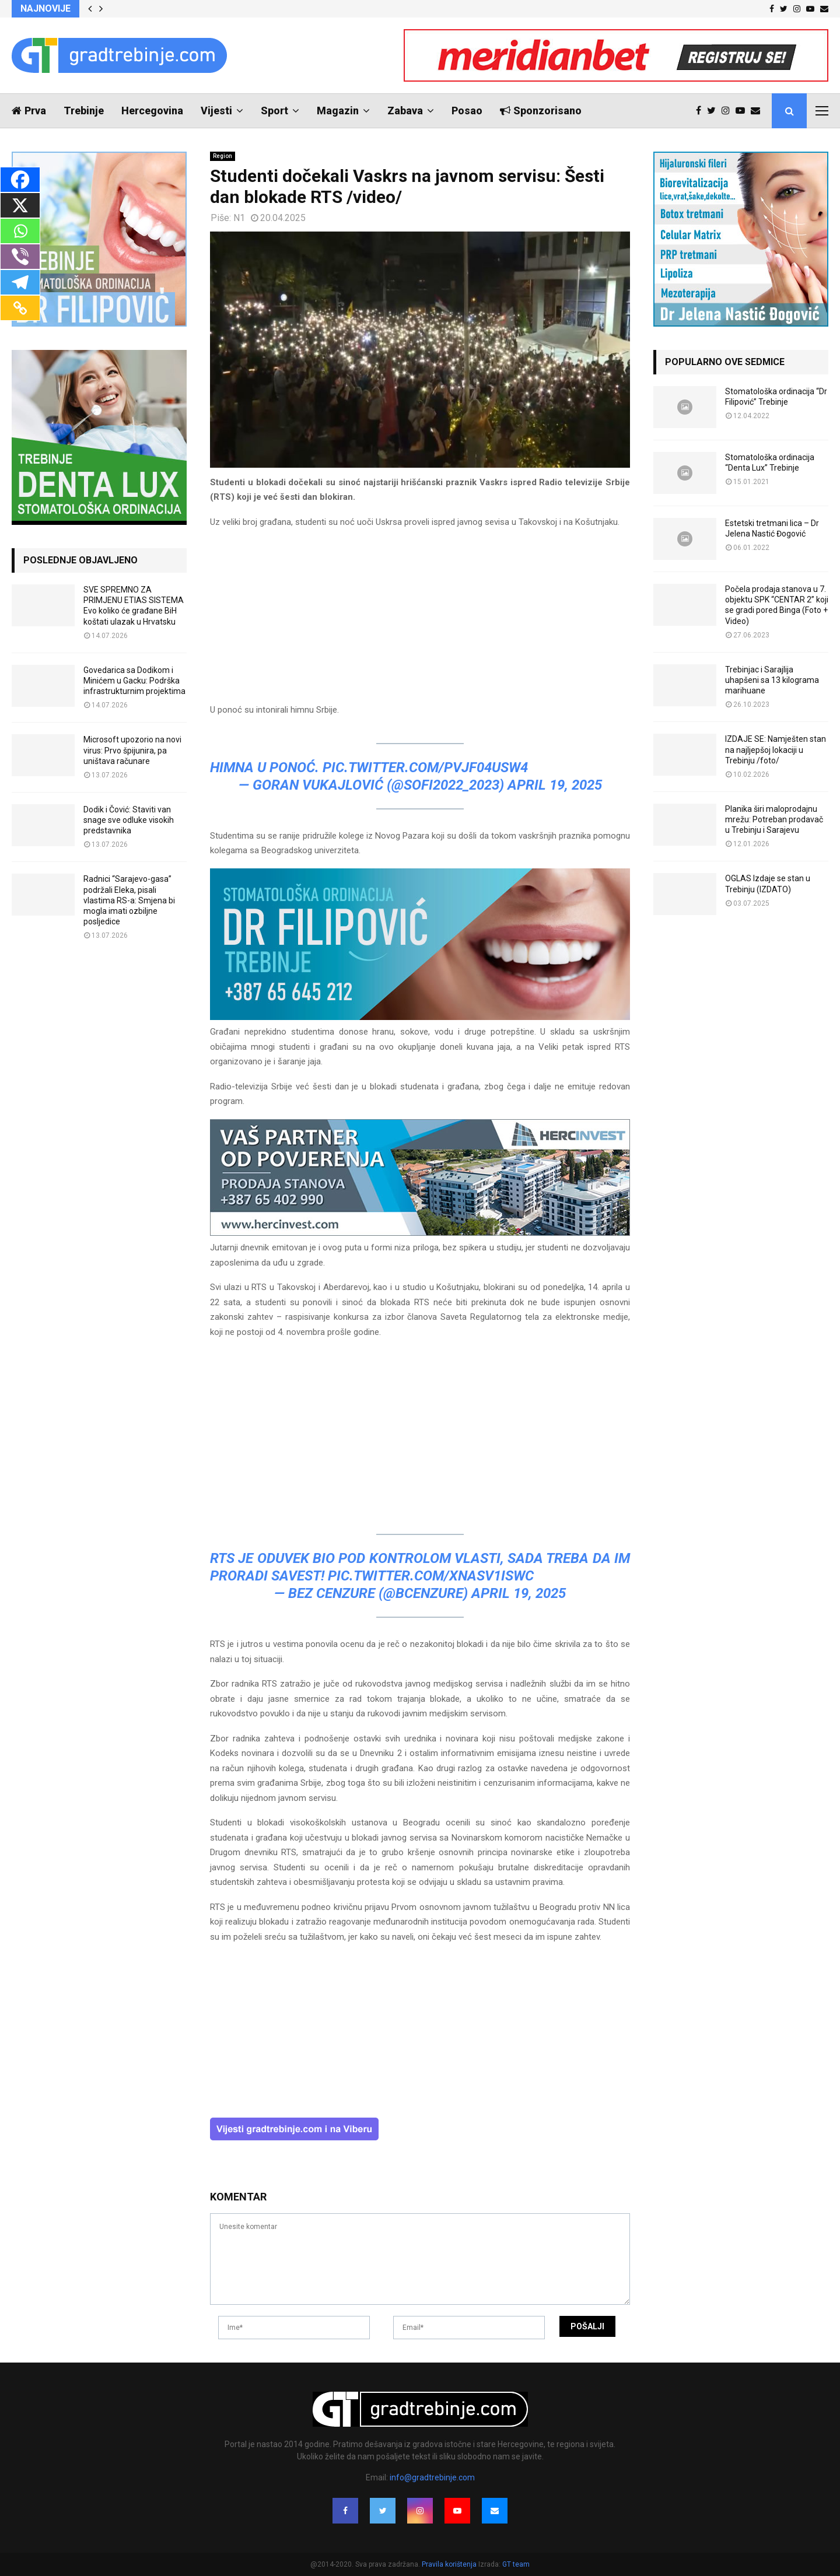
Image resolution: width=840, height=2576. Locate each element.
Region (222, 156)
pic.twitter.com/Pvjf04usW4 (425, 767)
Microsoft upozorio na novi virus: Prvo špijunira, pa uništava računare (132, 750)
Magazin (338, 110)
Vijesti (216, 110)
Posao (467, 110)
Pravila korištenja (450, 2564)
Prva (29, 110)
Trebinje (84, 110)
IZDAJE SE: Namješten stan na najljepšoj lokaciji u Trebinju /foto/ (775, 749)
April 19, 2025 (555, 785)
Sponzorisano (541, 110)
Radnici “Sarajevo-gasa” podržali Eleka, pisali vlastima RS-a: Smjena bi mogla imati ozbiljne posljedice (129, 900)
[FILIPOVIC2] (420, 1017)
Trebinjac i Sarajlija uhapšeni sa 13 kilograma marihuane (772, 680)
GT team (516, 2564)
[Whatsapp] (20, 231)
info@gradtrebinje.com (432, 2477)
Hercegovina (152, 110)
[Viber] (20, 256)
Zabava (405, 110)
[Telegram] (20, 282)
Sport (274, 110)
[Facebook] (20, 179)
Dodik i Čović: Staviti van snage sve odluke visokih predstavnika (128, 820)
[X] (20, 205)
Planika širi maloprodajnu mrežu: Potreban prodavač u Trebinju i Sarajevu (774, 819)
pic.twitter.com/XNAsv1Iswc (431, 1576)
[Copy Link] (20, 308)
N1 (239, 217)
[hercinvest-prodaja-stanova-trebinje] (420, 1233)
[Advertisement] (420, 621)
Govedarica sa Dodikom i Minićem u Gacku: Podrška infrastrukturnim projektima (134, 680)
